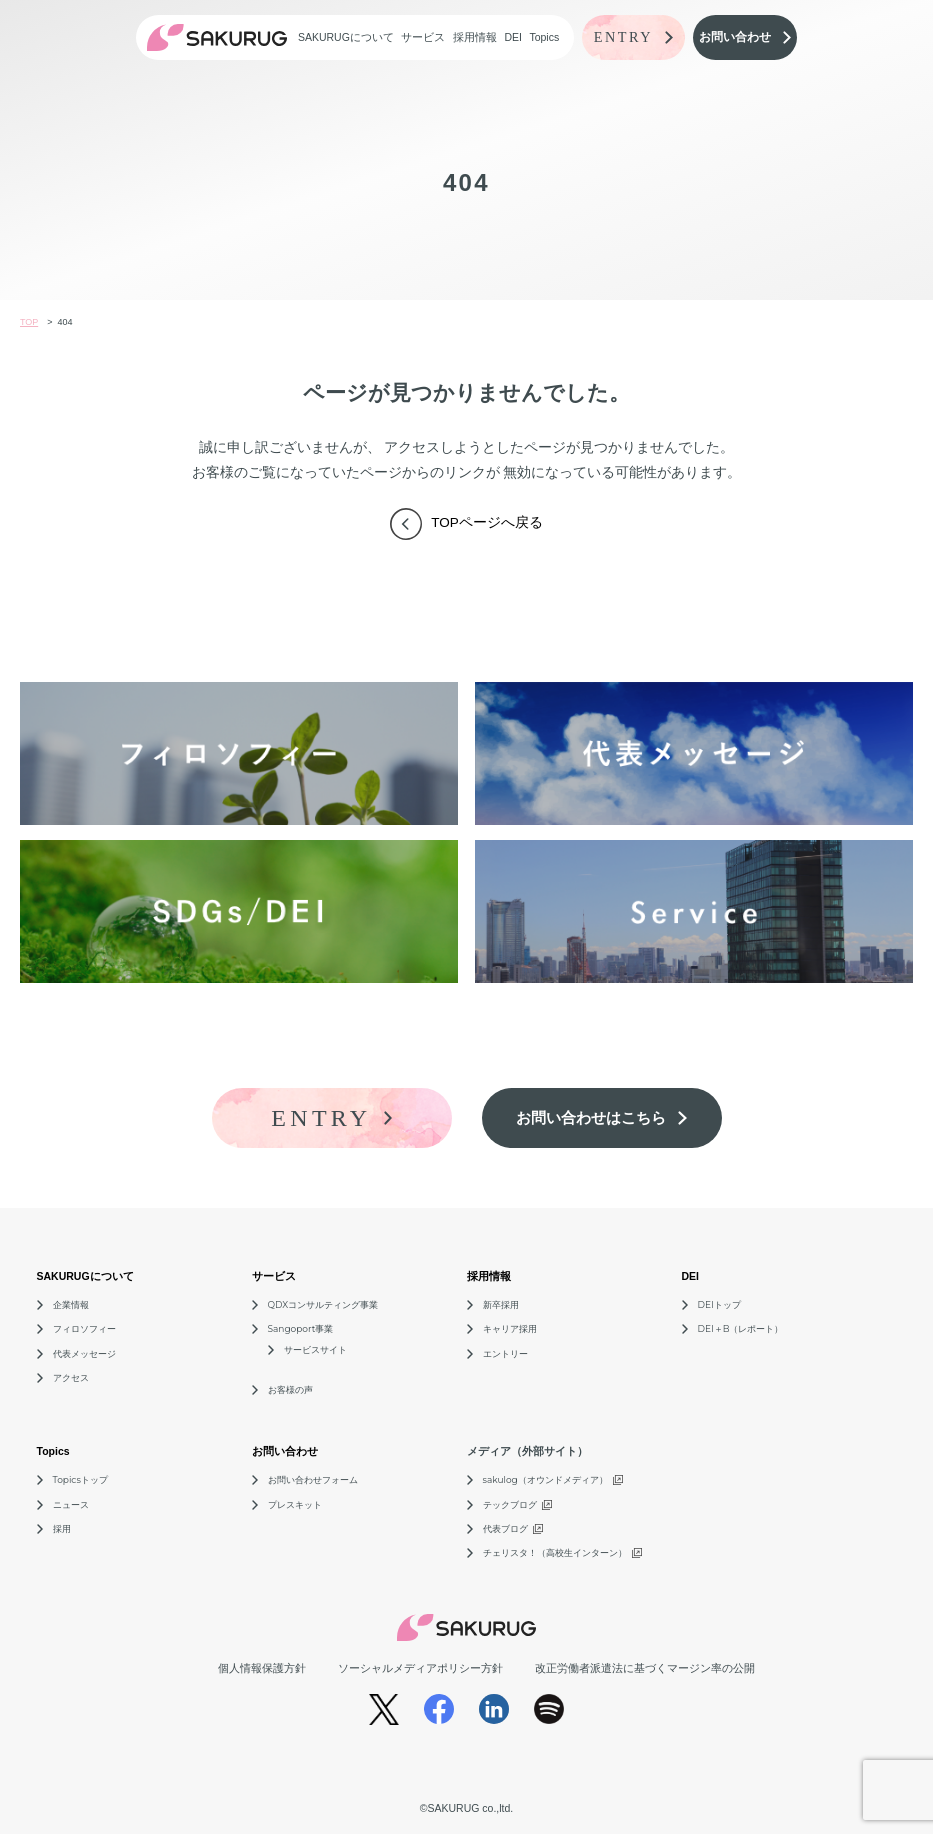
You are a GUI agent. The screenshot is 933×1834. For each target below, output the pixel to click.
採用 (62, 1528)
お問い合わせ (285, 1451)
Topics (544, 37)
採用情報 (475, 37)
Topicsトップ (80, 1479)
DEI (513, 37)
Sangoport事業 (301, 1328)
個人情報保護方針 (262, 1668)
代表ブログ (505, 1528)
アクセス (71, 1377)
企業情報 (71, 1304)
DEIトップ (719, 1304)
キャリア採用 (510, 1328)
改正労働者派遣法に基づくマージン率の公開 (645, 1668)
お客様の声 (290, 1389)
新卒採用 (501, 1304)
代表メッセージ (84, 1353)
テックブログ (510, 1504)
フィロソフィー (84, 1328)
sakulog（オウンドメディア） (545, 1479)
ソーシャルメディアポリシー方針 (420, 1668)
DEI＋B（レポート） (741, 1328)
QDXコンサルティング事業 (323, 1304)
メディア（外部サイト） (527, 1451)
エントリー (505, 1353)
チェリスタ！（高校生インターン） (555, 1552)
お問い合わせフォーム (313, 1479)
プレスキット (295, 1504)
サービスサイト (315, 1349)
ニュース (71, 1504)
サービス (423, 37)
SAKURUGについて (346, 37)
